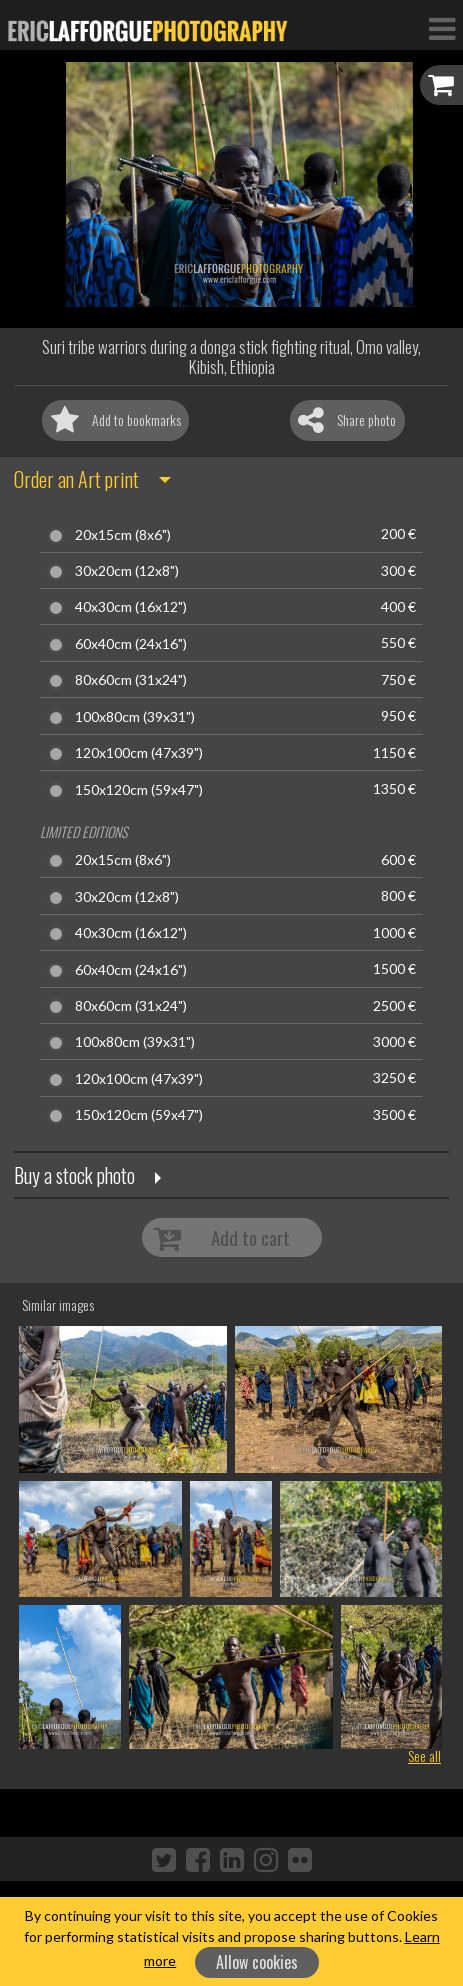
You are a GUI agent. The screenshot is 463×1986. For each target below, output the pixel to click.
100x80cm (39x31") (135, 717)
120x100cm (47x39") (139, 753)
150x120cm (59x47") (139, 790)
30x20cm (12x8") (127, 571)
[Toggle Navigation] (442, 28)
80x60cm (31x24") (131, 680)
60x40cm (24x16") (131, 644)
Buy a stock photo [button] (74, 1175)
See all (424, 1755)
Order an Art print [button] (76, 479)
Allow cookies (257, 1962)
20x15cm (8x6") (123, 535)
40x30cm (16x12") (131, 607)
